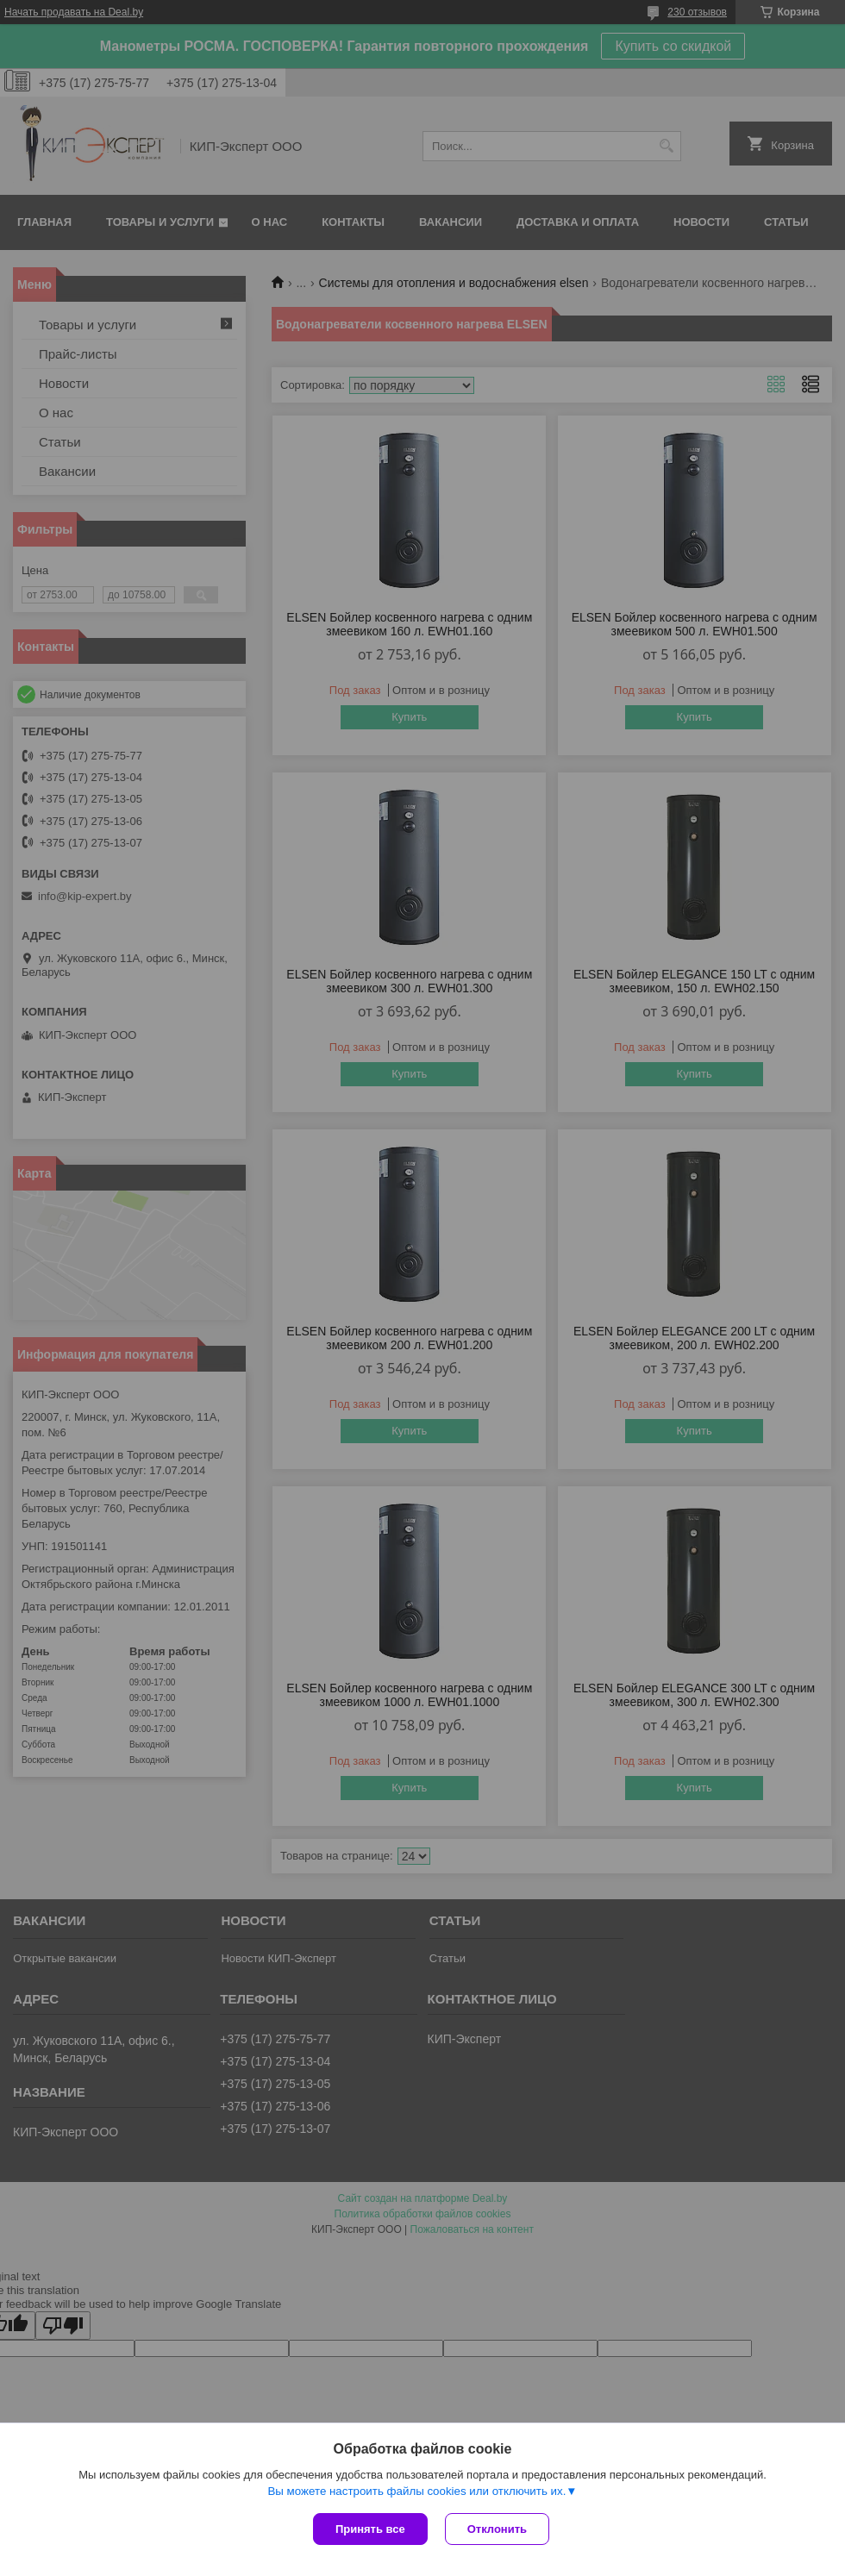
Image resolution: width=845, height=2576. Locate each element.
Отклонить (497, 2529)
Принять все (370, 2529)
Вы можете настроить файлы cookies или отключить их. (416, 2491)
